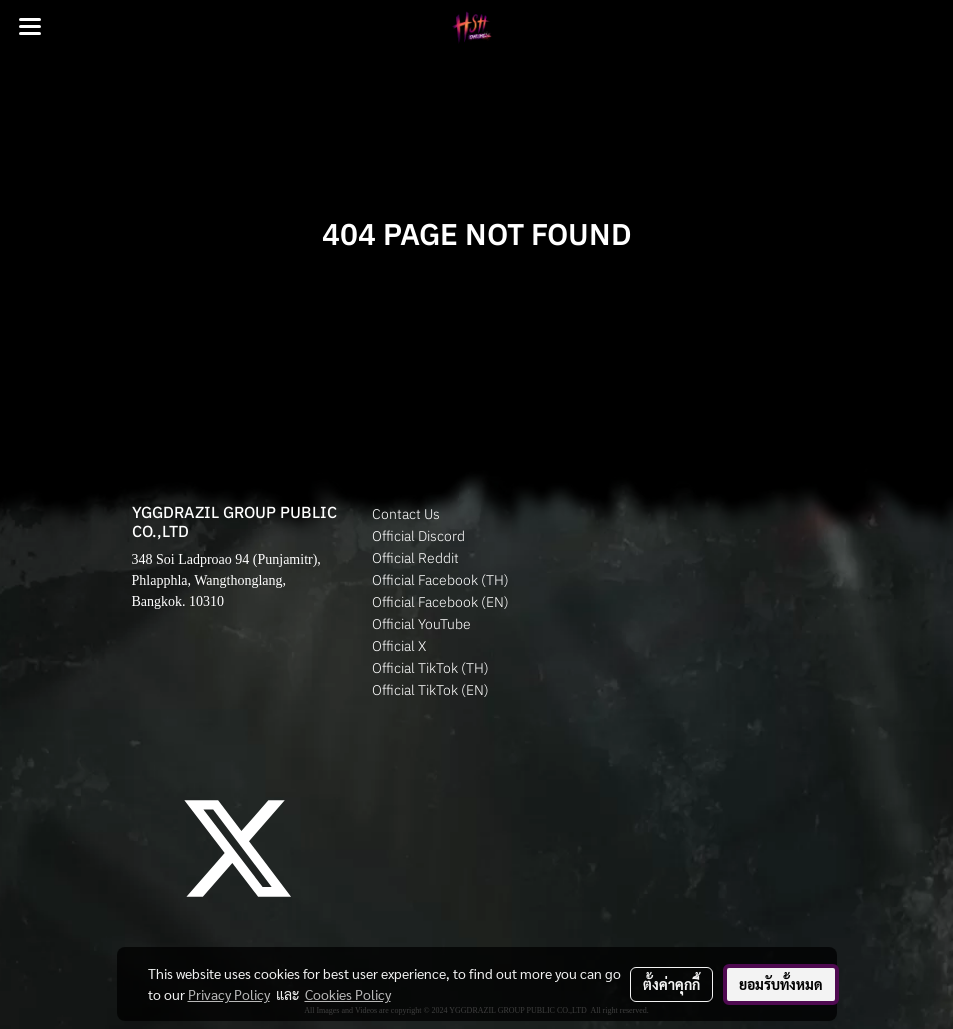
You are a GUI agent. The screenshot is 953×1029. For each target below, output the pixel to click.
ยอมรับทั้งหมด (781, 984)
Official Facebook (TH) (440, 580)
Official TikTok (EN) (430, 690)
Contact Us (406, 514)
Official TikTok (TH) (430, 668)
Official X (399, 646)
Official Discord (418, 536)
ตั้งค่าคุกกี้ (671, 984)
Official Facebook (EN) (440, 602)
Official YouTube (421, 624)
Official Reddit (415, 558)
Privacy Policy (229, 994)
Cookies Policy (348, 994)
